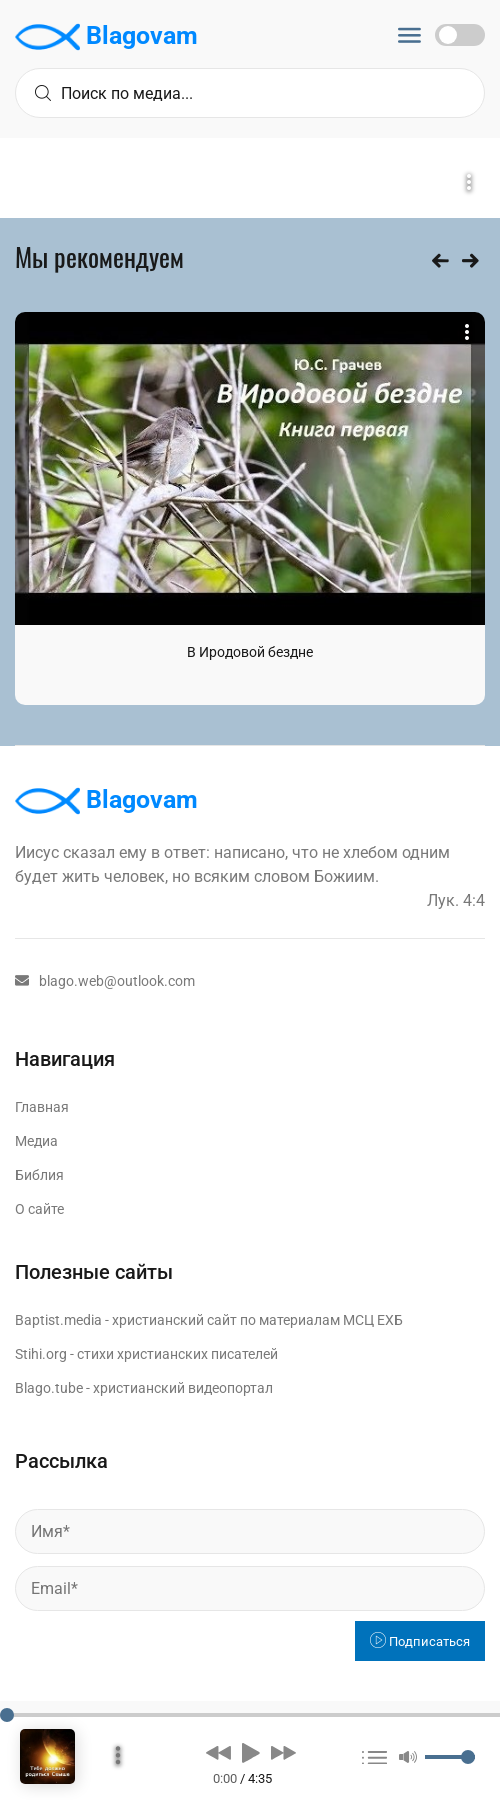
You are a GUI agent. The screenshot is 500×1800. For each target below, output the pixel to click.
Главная (42, 1107)
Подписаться (420, 1641)
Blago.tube (49, 1388)
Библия (39, 1175)
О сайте (39, 1209)
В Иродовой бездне (250, 652)
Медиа (36, 1141)
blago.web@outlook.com (105, 981)
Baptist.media (58, 1320)
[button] (218, 1752)
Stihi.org (41, 1354)
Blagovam (106, 37)
